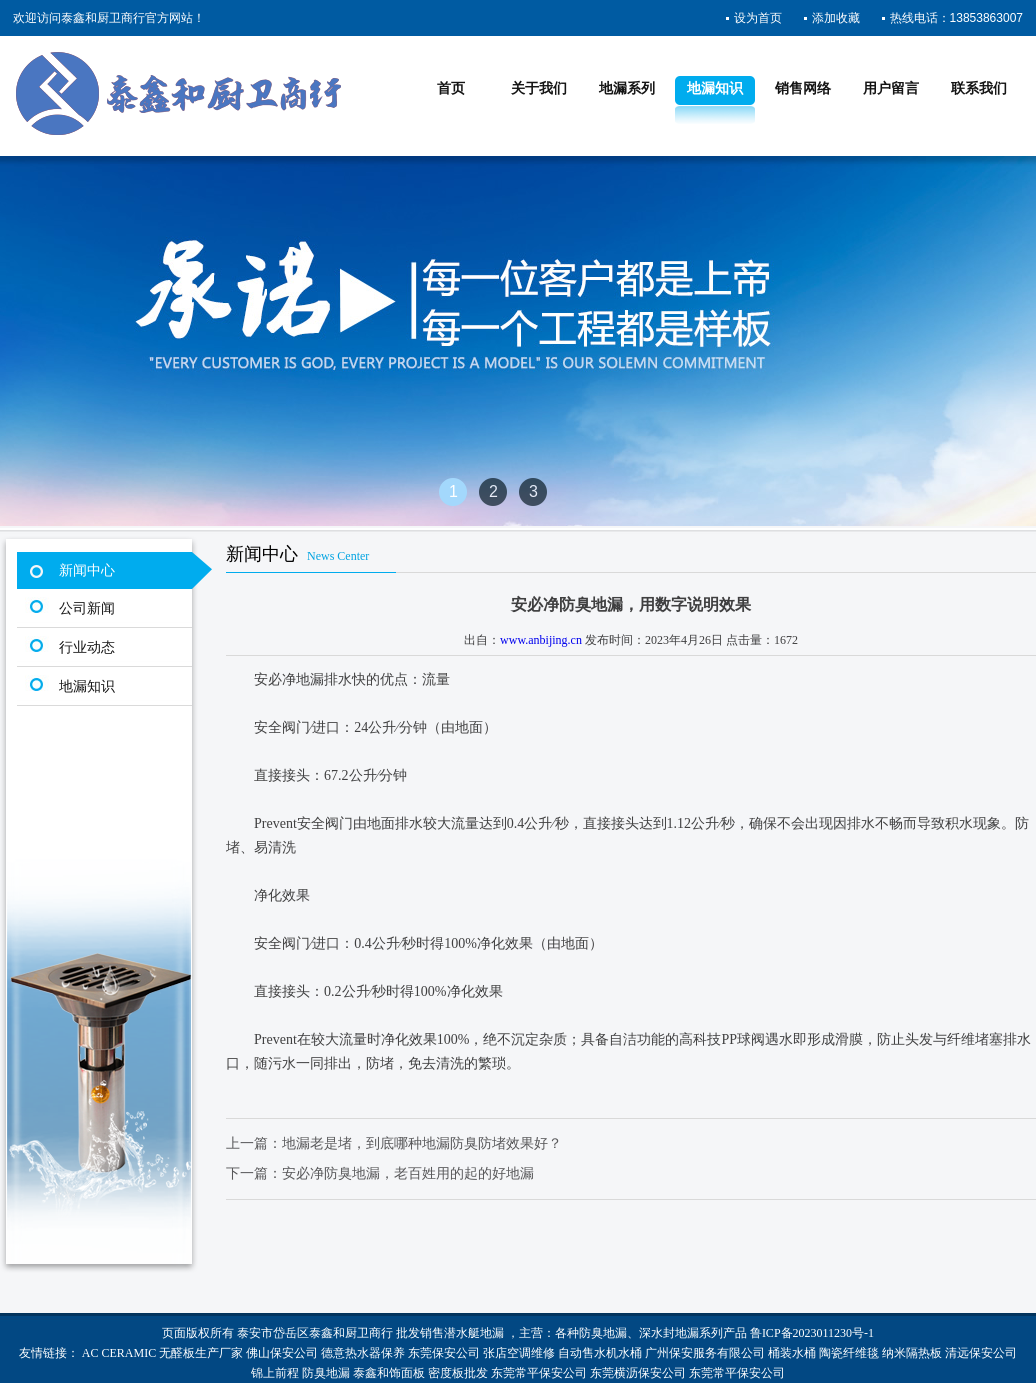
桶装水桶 (792, 1353)
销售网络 (803, 88)
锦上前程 (276, 1373)
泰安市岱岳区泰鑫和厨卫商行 (315, 1333)
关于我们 (539, 88)
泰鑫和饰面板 (390, 1373)
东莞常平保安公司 (540, 1373)
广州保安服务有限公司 (705, 1353)
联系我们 (979, 88)
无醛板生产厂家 (201, 1353)
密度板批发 (459, 1373)
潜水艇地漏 (474, 1333)
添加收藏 (836, 18)
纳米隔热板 (912, 1353)
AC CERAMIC (119, 1353)
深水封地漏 (669, 1333)
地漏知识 (715, 88)
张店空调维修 (519, 1353)
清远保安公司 (981, 1353)
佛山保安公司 (282, 1353)
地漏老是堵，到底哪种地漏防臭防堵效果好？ (422, 1143)
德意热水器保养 (363, 1353)
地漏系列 (627, 88)
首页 (451, 88)
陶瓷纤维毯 (849, 1353)
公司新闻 (87, 608)
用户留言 (891, 88)
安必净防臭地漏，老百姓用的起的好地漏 (408, 1173)
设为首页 (758, 18)
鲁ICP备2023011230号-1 (812, 1333)
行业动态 (87, 647)
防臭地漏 (603, 1333)
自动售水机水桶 (600, 1353)
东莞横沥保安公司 (639, 1373)
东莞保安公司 (444, 1353)
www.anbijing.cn (541, 640)
